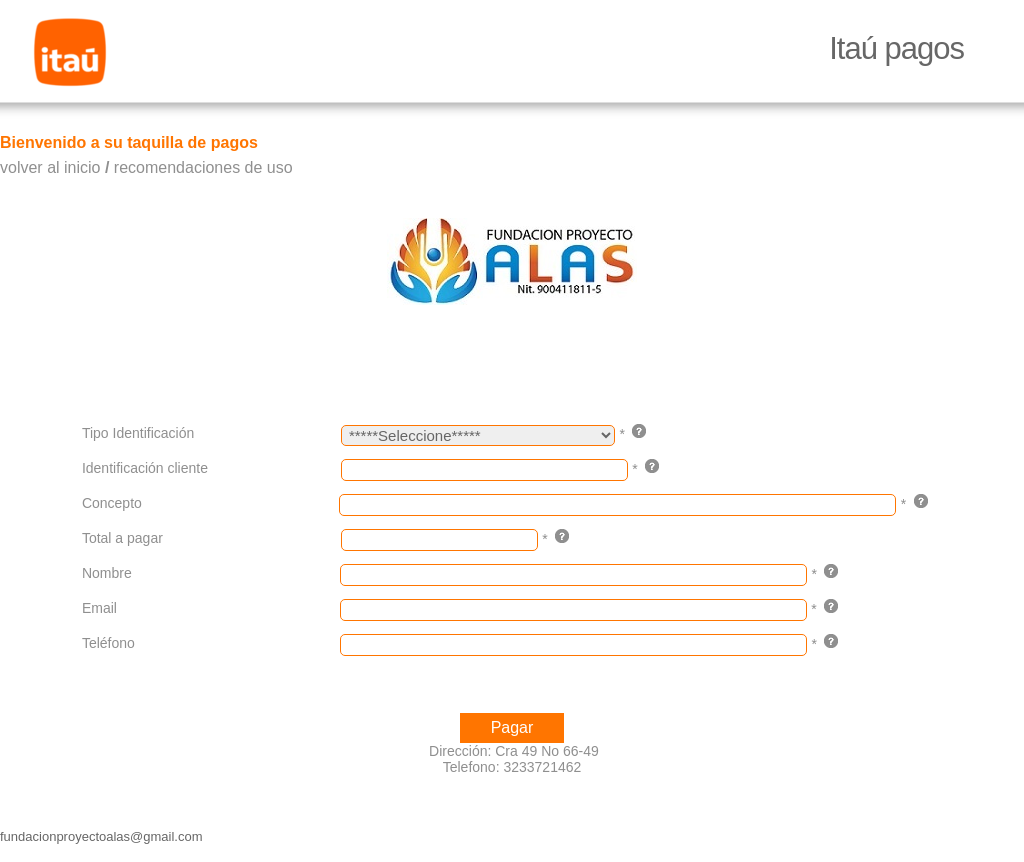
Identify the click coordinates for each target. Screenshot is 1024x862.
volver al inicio (50, 167)
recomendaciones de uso (203, 167)
